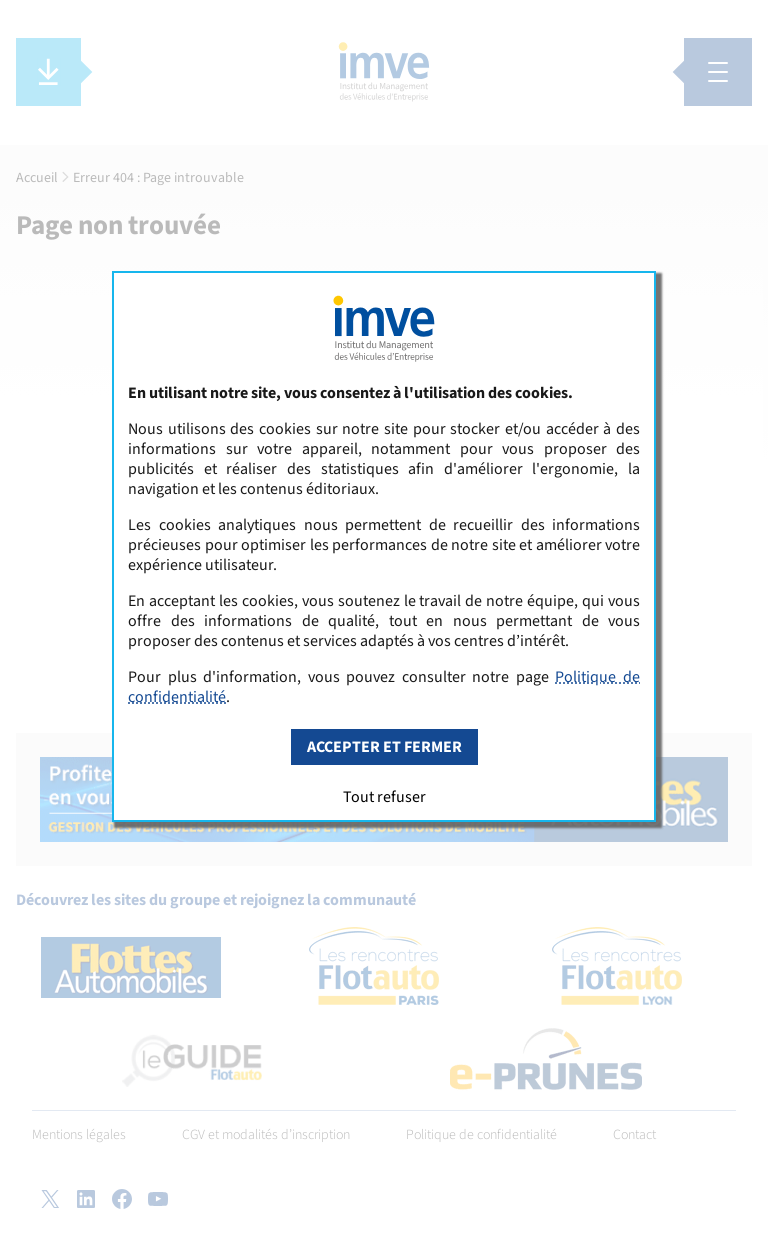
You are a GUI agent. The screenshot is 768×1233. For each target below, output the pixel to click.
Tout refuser (384, 797)
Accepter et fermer (384, 747)
